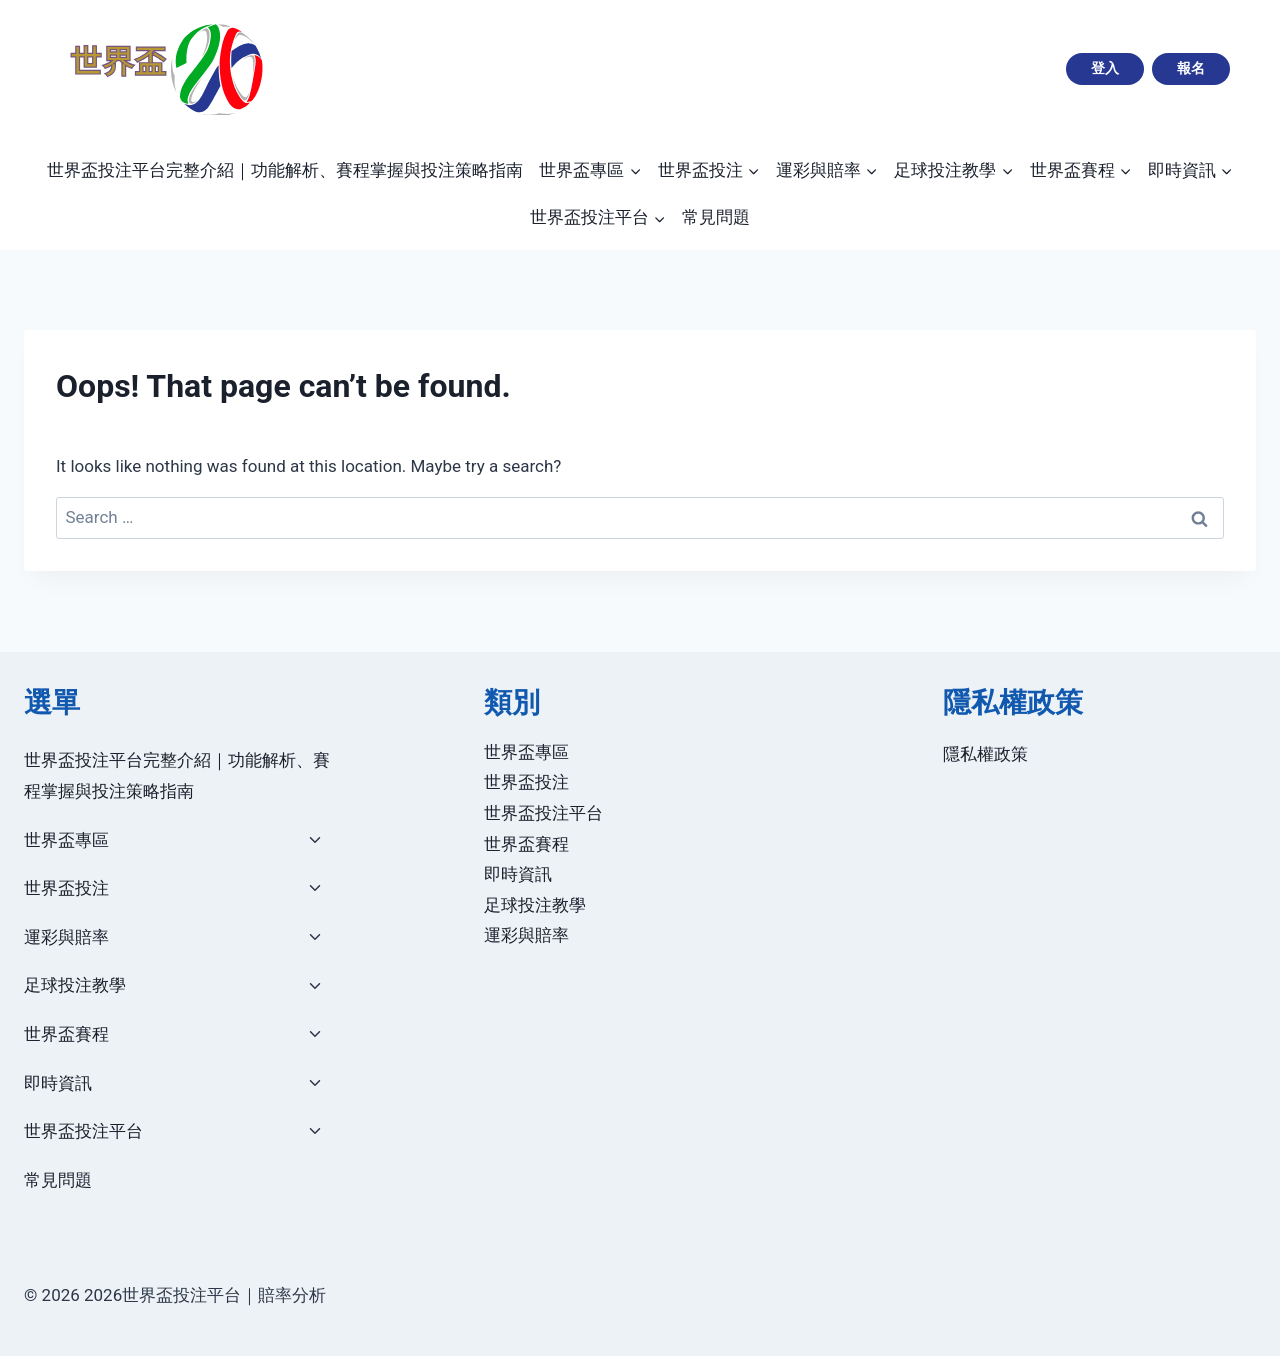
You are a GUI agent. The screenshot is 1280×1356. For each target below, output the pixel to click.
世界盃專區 (66, 840)
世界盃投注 (66, 888)
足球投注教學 (75, 985)
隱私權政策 (985, 754)
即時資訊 (58, 1083)
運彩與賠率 (66, 937)
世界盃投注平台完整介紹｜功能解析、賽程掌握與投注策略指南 (285, 170)
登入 (1105, 68)
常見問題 (716, 217)
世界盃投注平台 (83, 1131)
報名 (1191, 68)
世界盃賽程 (66, 1034)
